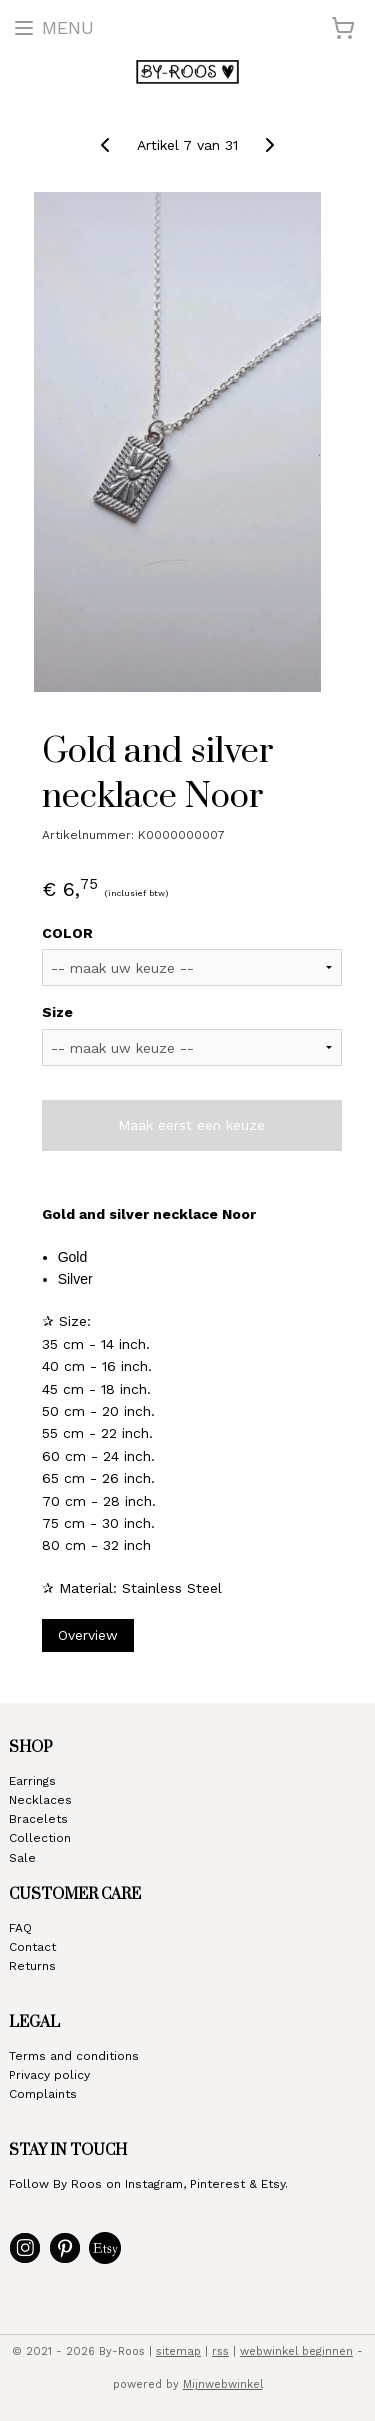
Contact (32, 1947)
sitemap (178, 2351)
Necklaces (40, 1800)
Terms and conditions (74, 2056)
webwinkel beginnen (296, 2351)
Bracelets (38, 1819)
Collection (40, 1838)
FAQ (20, 1928)
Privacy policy (49, 2075)
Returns (32, 1966)
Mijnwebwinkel (223, 2384)
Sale (22, 1858)
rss (220, 2351)
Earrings (32, 1781)
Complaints (43, 2094)
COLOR (67, 933)
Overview (88, 1635)
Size (57, 1013)
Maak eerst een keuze (191, 1126)
